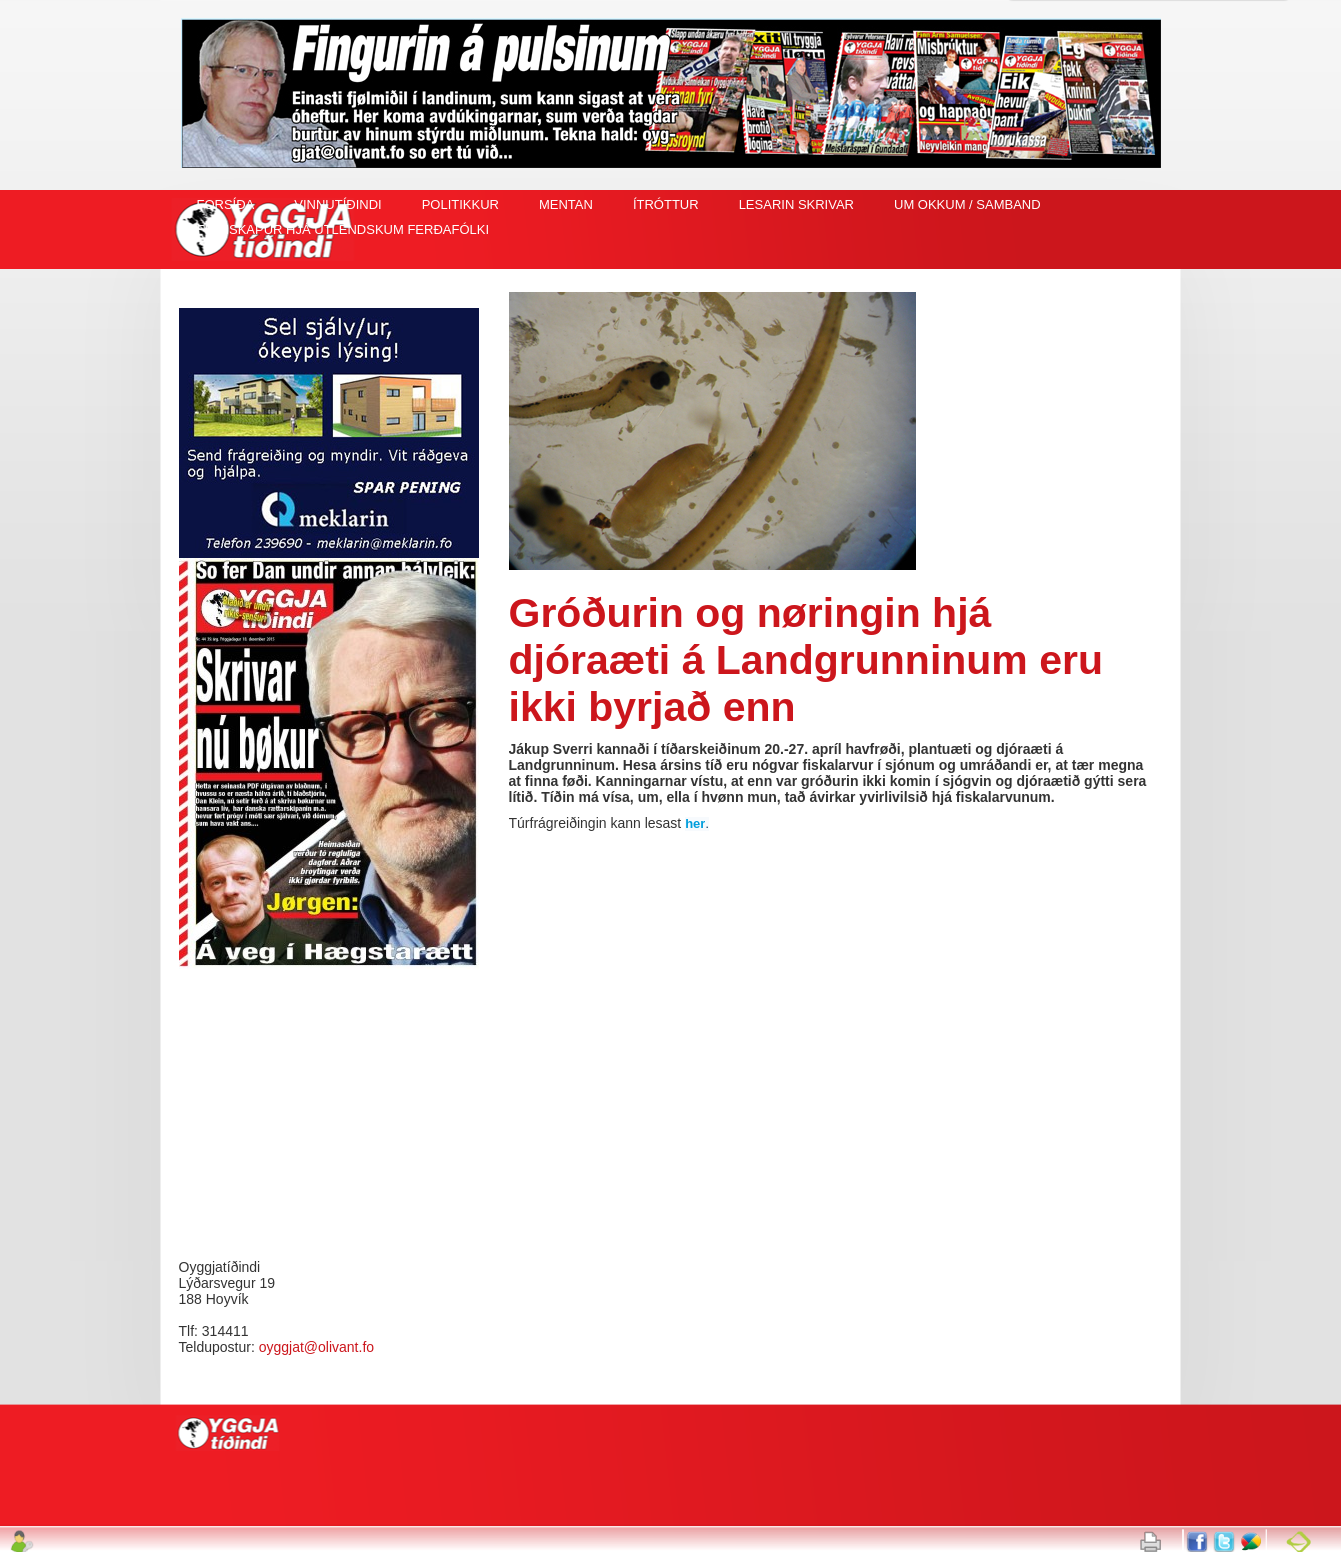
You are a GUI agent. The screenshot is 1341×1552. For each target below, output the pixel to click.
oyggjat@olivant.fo (316, 1347)
